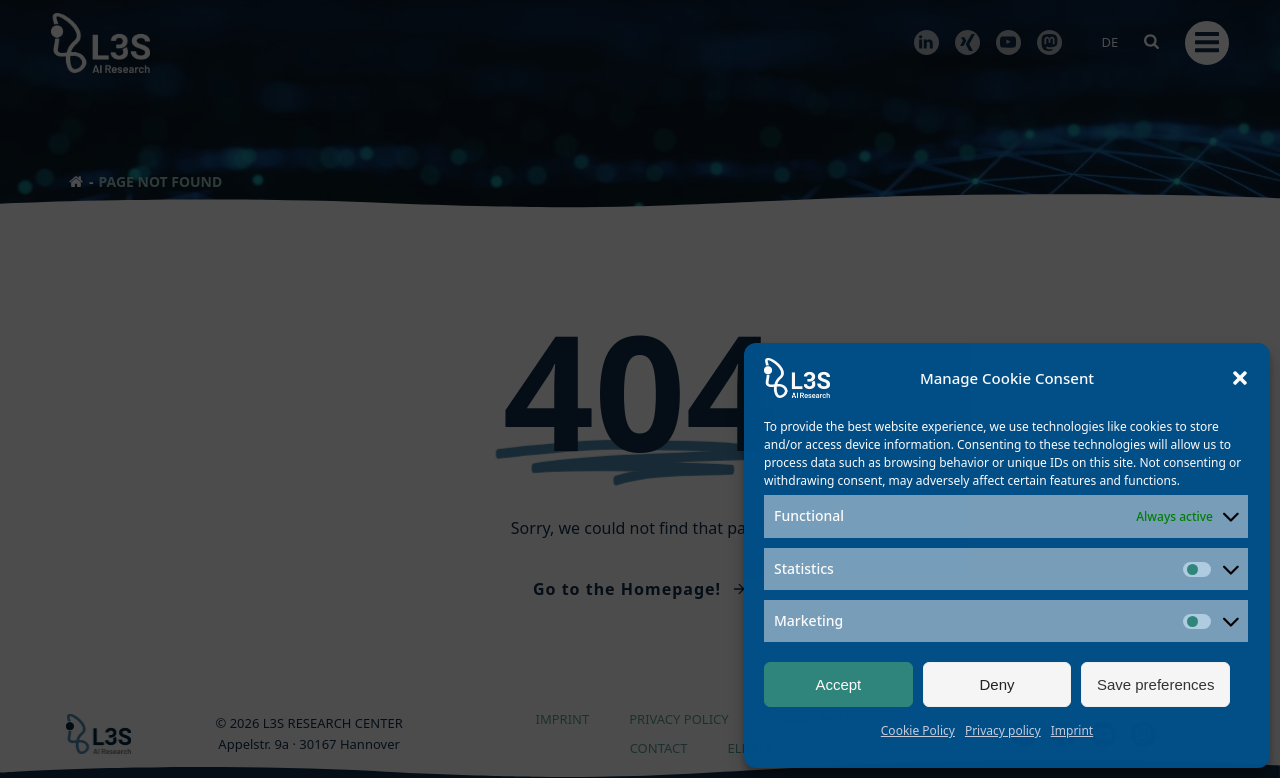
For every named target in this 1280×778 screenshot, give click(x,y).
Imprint (1072, 730)
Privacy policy (1003, 730)
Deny (996, 684)
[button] (1240, 378)
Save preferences (1156, 684)
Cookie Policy (918, 730)
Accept (838, 684)
